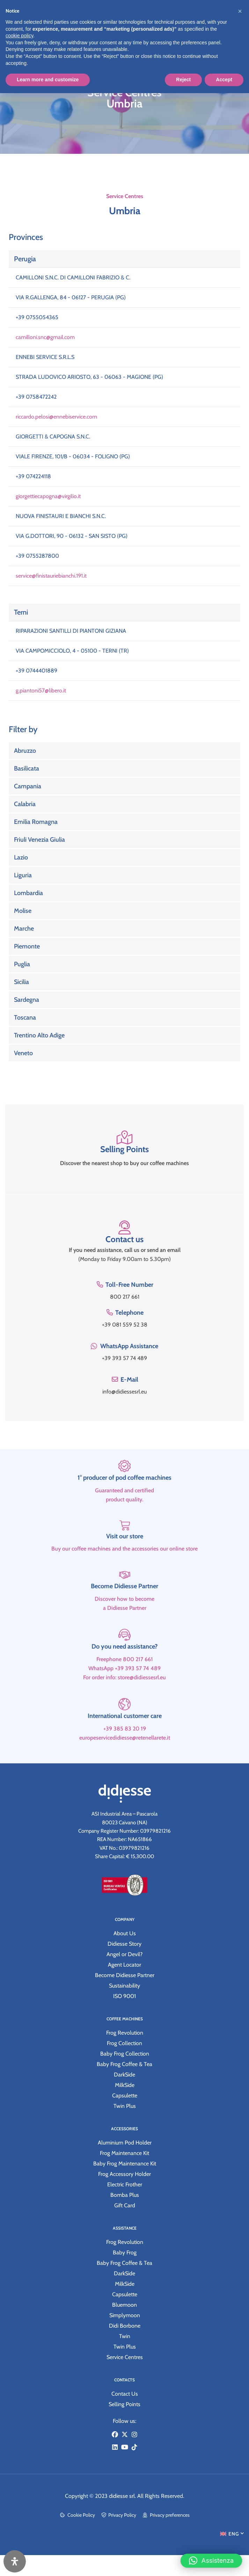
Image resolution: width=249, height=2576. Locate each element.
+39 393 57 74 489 (124, 1358)
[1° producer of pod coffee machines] (124, 1491)
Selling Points (124, 1149)
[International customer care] (124, 1729)
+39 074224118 (33, 476)
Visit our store (124, 1561)
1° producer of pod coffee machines (124, 1503)
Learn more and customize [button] (48, 79)
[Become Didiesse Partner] (125, 1601)
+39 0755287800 (37, 556)
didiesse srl (122, 2496)
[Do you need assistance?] (124, 1660)
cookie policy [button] (19, 35)
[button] (211, 2556)
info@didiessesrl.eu (124, 1391)
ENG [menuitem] (233, 2534)
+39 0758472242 (36, 396)
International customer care (125, 1741)
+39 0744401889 (36, 670)
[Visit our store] (124, 1550)
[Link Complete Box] (124, 750)
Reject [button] (183, 79)
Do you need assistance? (124, 1672)
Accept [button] (224, 79)
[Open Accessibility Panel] (14, 2561)
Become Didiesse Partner (124, 1612)
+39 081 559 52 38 (124, 1324)
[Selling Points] (125, 1137)
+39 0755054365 (37, 317)
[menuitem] (232, 2533)
